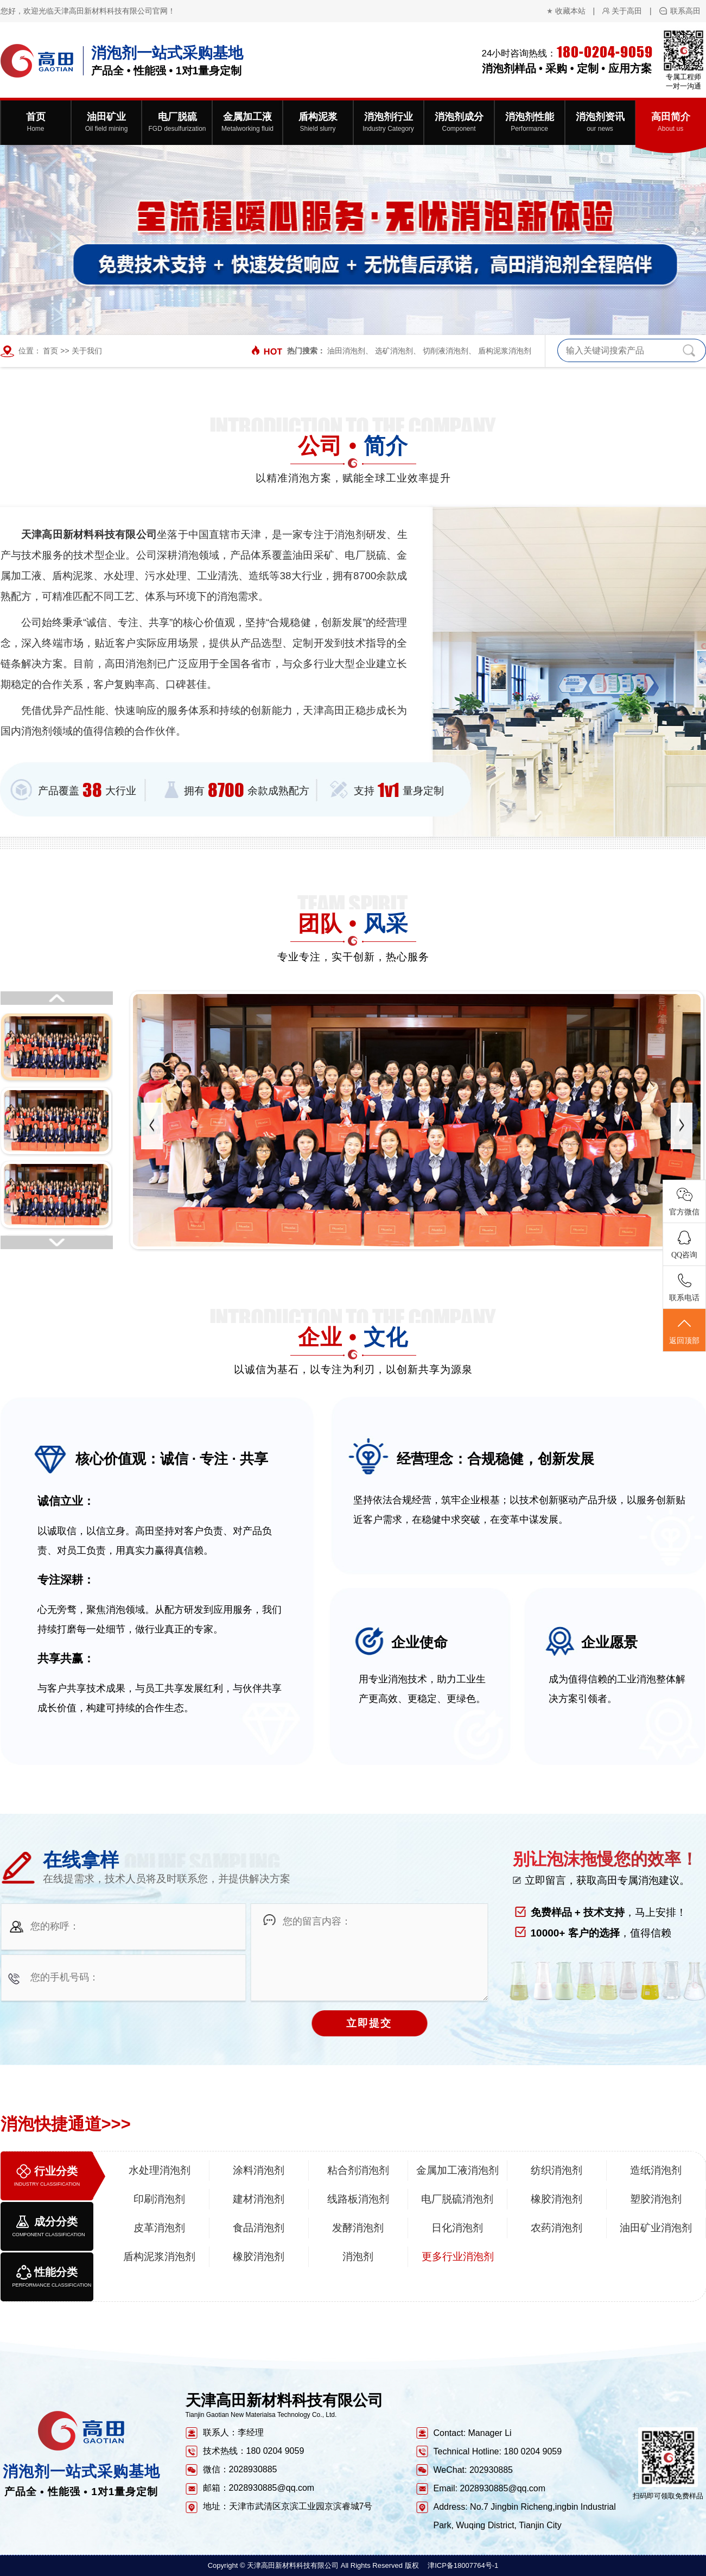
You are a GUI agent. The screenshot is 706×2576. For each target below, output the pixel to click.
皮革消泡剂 (159, 2227)
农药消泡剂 (556, 2227)
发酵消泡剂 (358, 2227)
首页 (50, 350)
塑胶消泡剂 (656, 2199)
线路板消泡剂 (358, 2199)
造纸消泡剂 (656, 2170)
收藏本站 (570, 11)
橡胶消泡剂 (556, 2199)
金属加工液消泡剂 (457, 2170)
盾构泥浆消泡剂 (504, 350)
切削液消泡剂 (445, 350)
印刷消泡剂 (159, 2199)
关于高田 (627, 11)
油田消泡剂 (346, 350)
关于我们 (87, 350)
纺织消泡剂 (556, 2170)
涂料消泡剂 (258, 2170)
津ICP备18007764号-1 (463, 2565)
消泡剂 (357, 2256)
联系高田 (685, 11)
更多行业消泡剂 (458, 2256)
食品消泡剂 (258, 2227)
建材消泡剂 (258, 2199)
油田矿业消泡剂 (656, 2227)
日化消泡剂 (457, 2227)
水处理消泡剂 (159, 2170)
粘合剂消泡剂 (358, 2170)
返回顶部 (684, 1331)
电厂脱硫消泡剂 (457, 2199)
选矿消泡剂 (394, 350)
